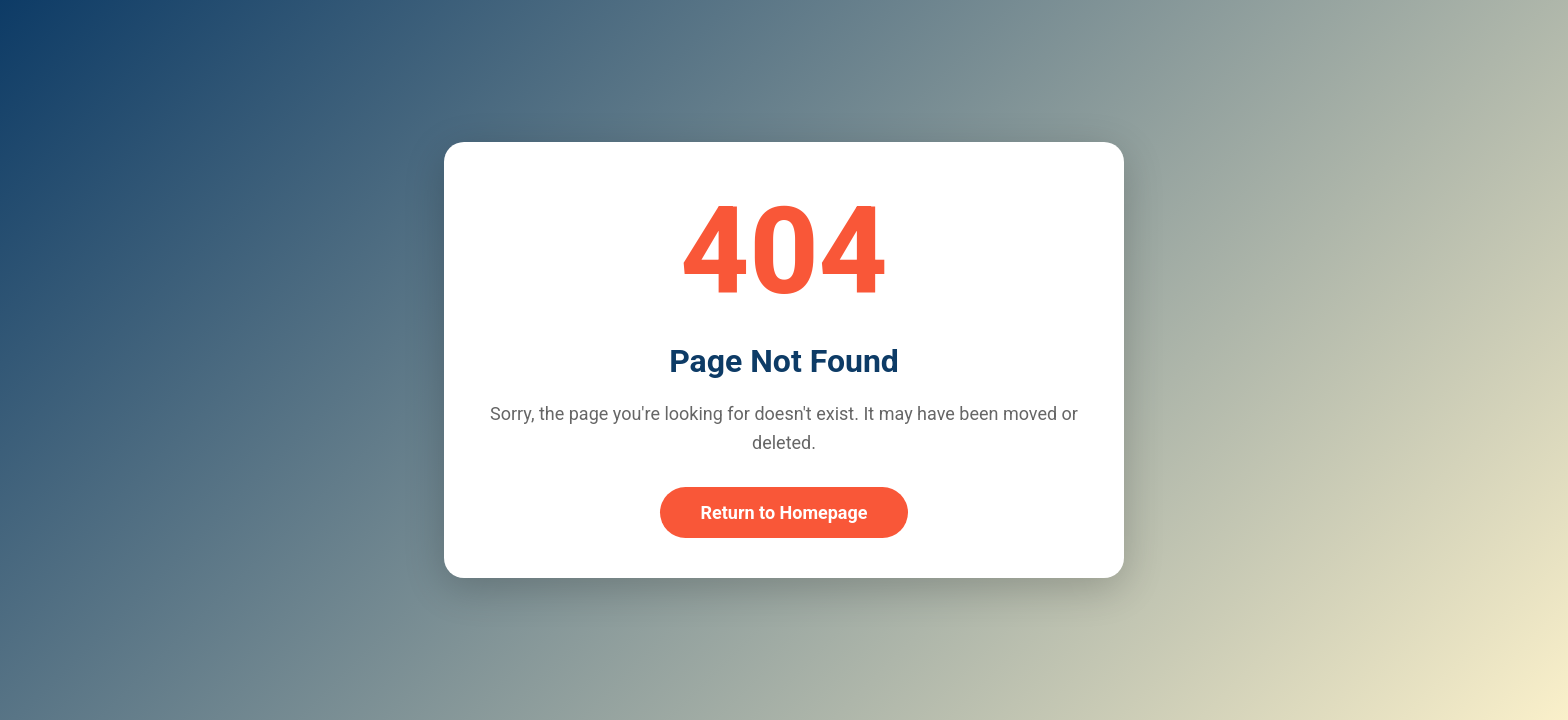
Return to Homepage (783, 512)
